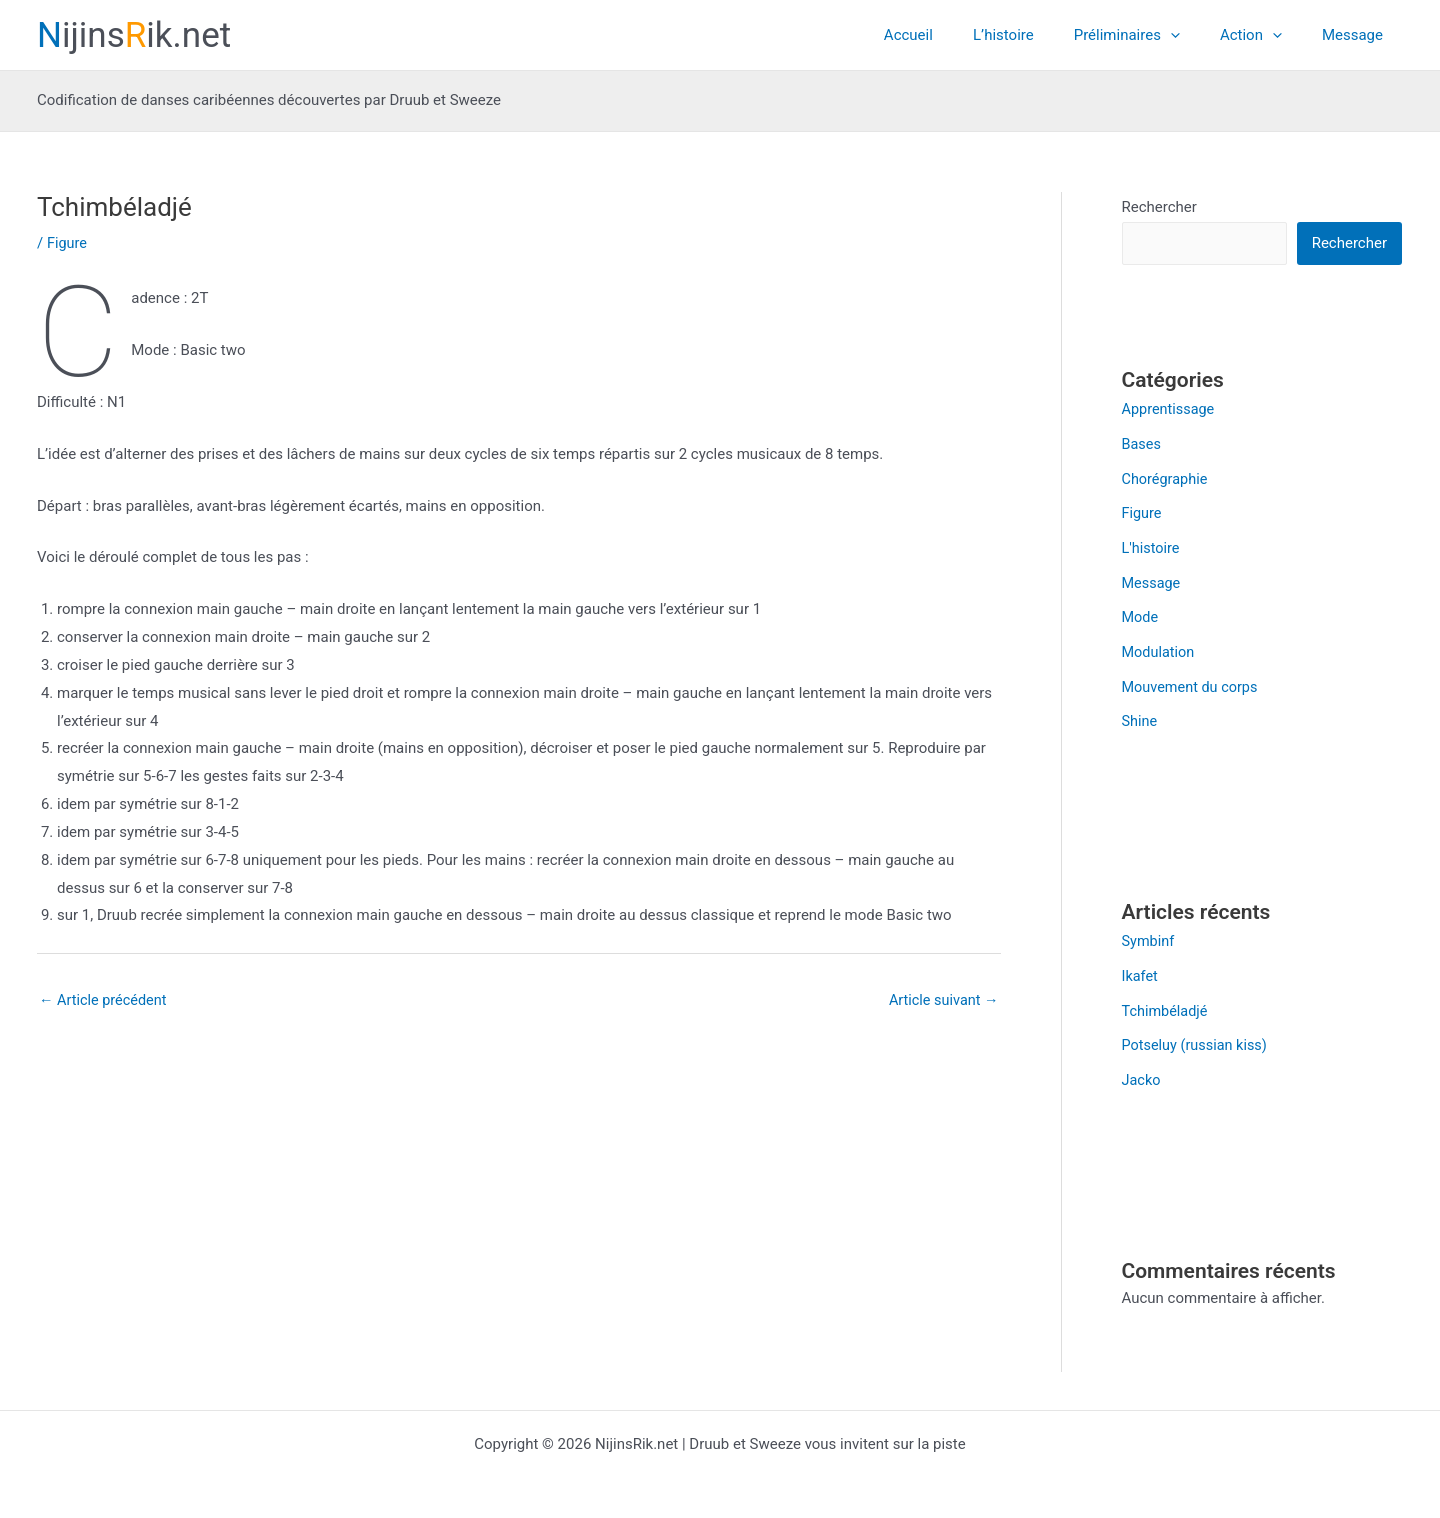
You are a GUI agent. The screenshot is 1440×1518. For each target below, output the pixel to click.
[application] (1195, 35)
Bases (1142, 444)
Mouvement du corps (1192, 680)
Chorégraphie (1166, 478)
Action (1266, 35)
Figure (68, 243)
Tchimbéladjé (1166, 1001)
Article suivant (942, 1001)
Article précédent (105, 1001)
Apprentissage (1170, 410)
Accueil (953, 35)
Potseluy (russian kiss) (1197, 1035)
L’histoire (1038, 35)
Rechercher (1159, 207)
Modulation (1160, 647)
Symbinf (1149, 933)
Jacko (1142, 1068)
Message (1357, 35)
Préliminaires (1152, 35)
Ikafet (1141, 967)
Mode (1141, 613)
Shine (1140, 714)
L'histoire (1152, 545)
